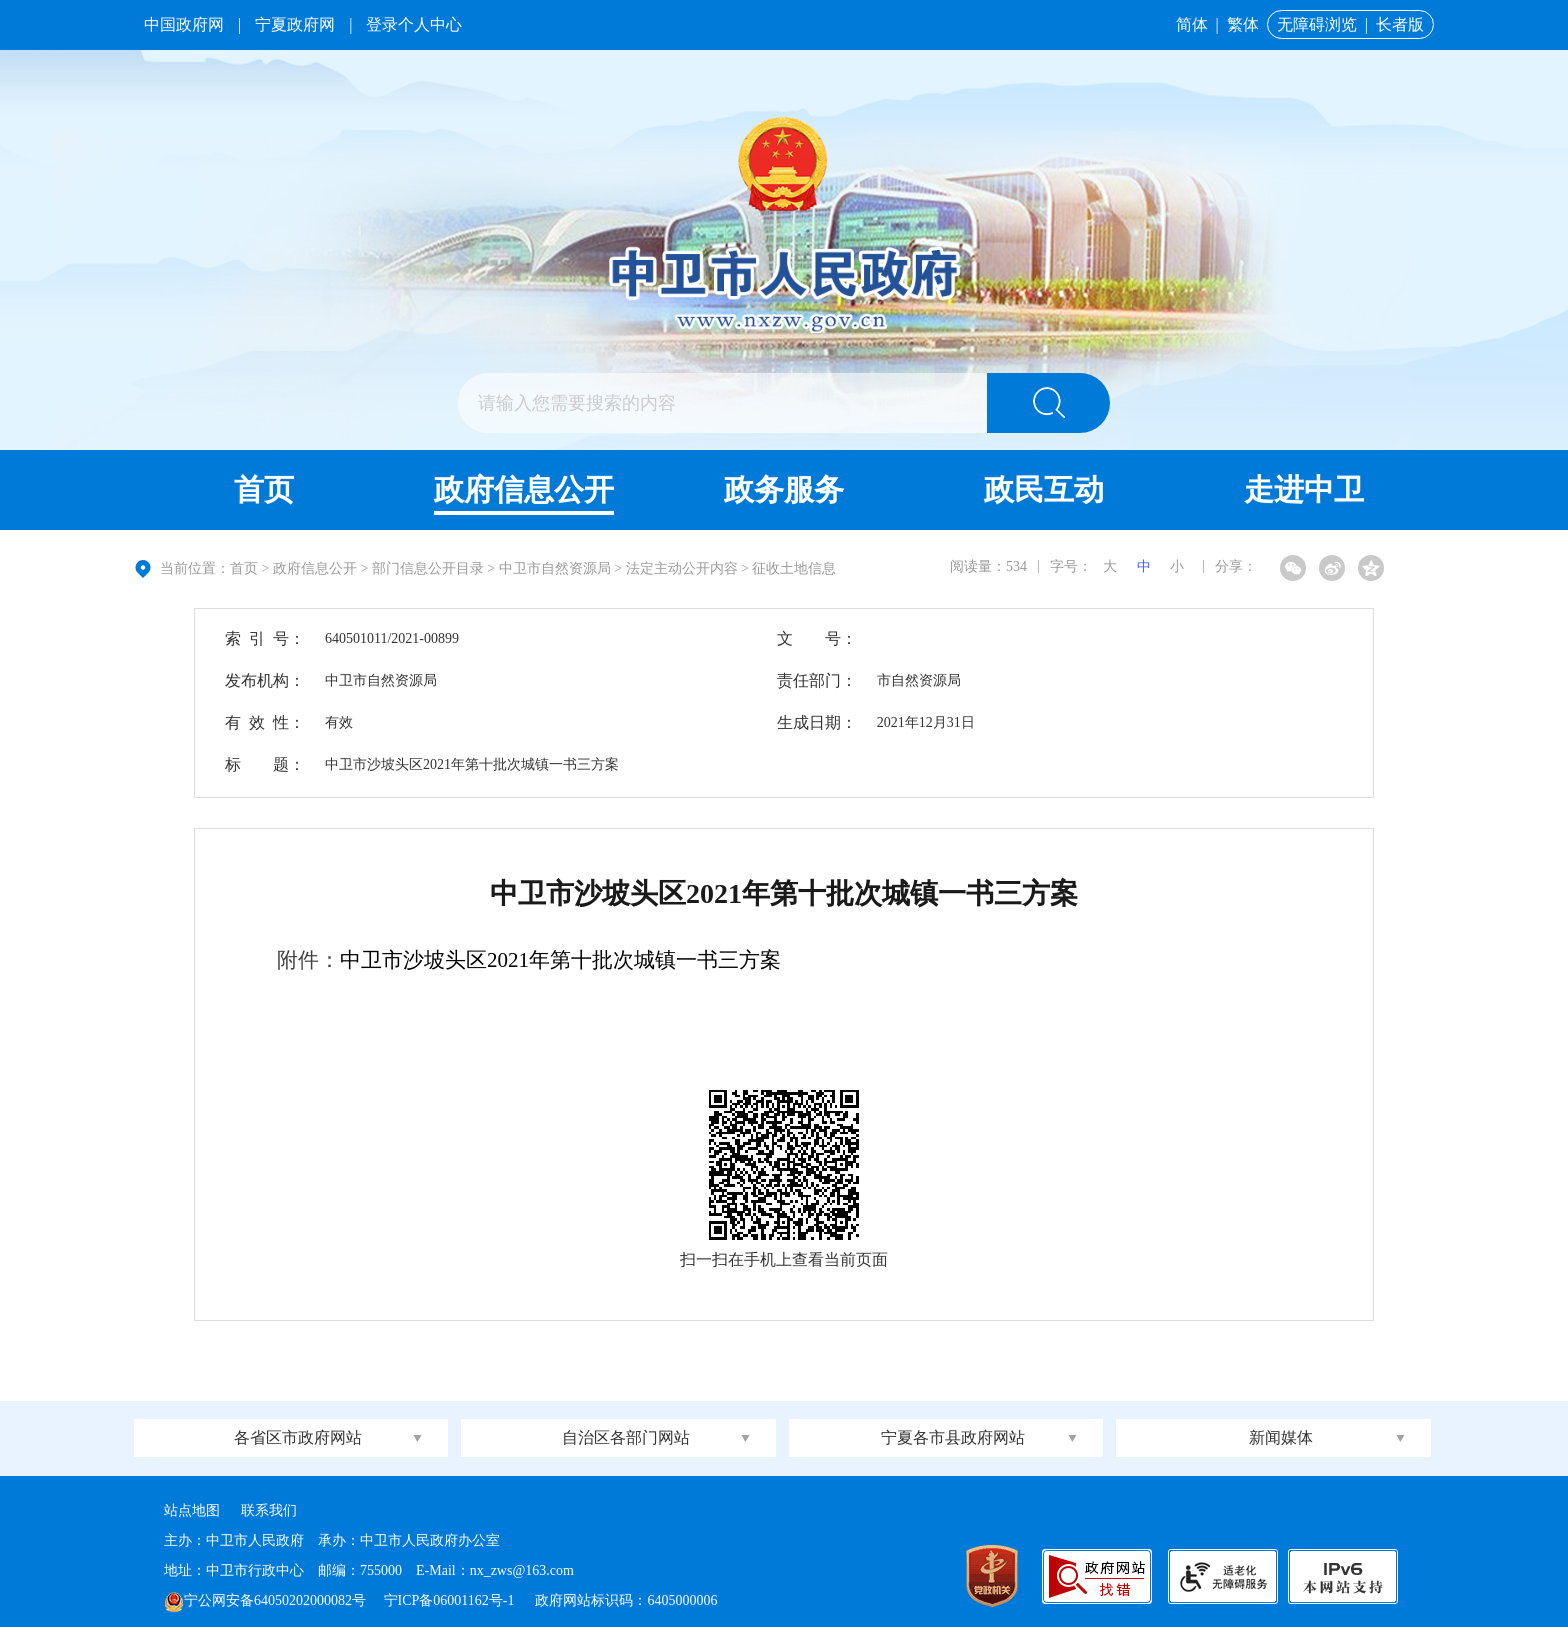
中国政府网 (184, 24)
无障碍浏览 (1317, 24)
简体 (1192, 24)
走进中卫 (1304, 489)
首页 (264, 489)
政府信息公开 (524, 489)
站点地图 (192, 1510)
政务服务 (784, 489)
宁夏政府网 (295, 24)
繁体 (1243, 24)
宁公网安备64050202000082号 (265, 1600)
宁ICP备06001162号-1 (451, 1600)
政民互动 (1044, 489)
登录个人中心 (414, 24)
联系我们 (269, 1510)
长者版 (1400, 24)
